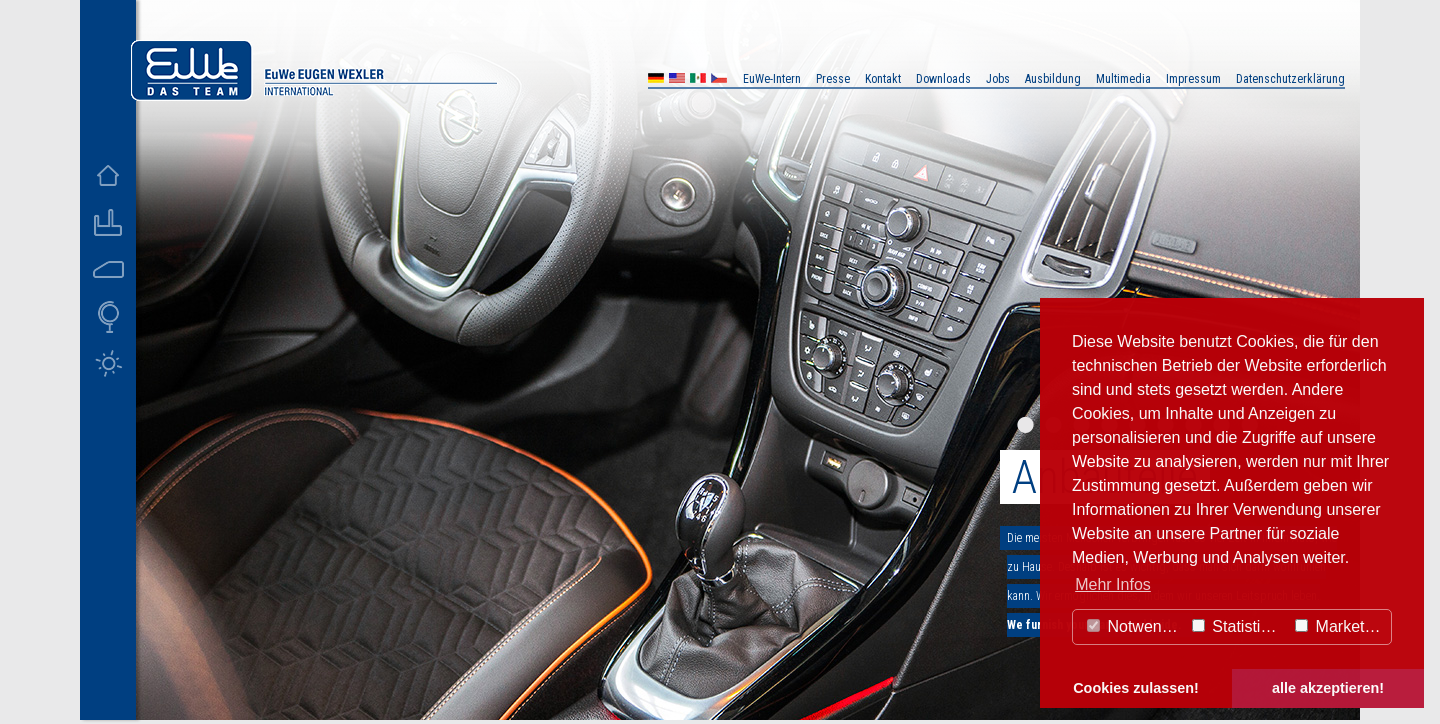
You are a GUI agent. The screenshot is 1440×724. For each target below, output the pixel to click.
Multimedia (1123, 79)
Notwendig (1135, 626)
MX (698, 80)
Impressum (1193, 79)
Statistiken (1239, 626)
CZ (719, 80)
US (677, 80)
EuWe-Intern (772, 79)
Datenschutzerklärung (1290, 79)
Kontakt (883, 79)
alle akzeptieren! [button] (1328, 688)
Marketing (1340, 626)
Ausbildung (1053, 79)
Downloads (943, 79)
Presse (833, 79)
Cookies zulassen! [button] (1136, 688)
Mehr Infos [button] (1113, 584)
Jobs (998, 79)
